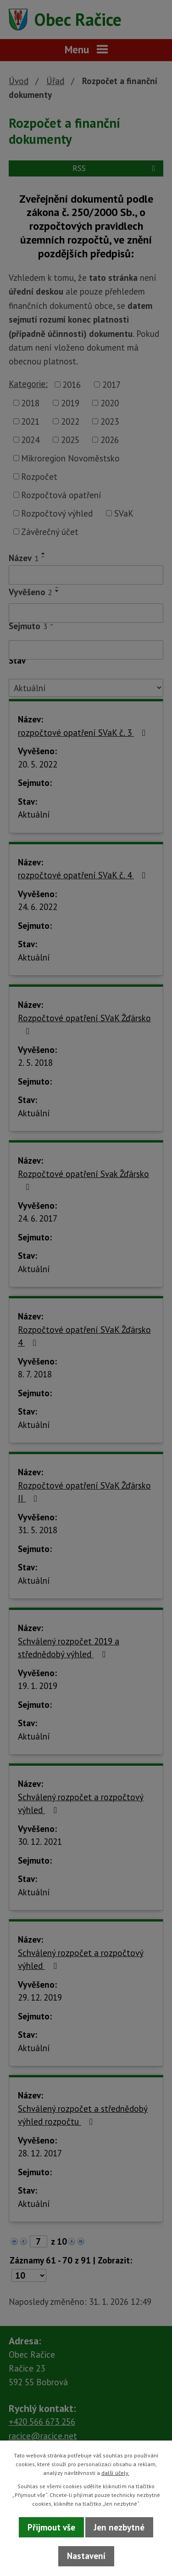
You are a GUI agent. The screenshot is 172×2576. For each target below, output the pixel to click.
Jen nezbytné (119, 2527)
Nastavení (86, 2555)
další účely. (115, 2472)
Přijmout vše (51, 2527)
